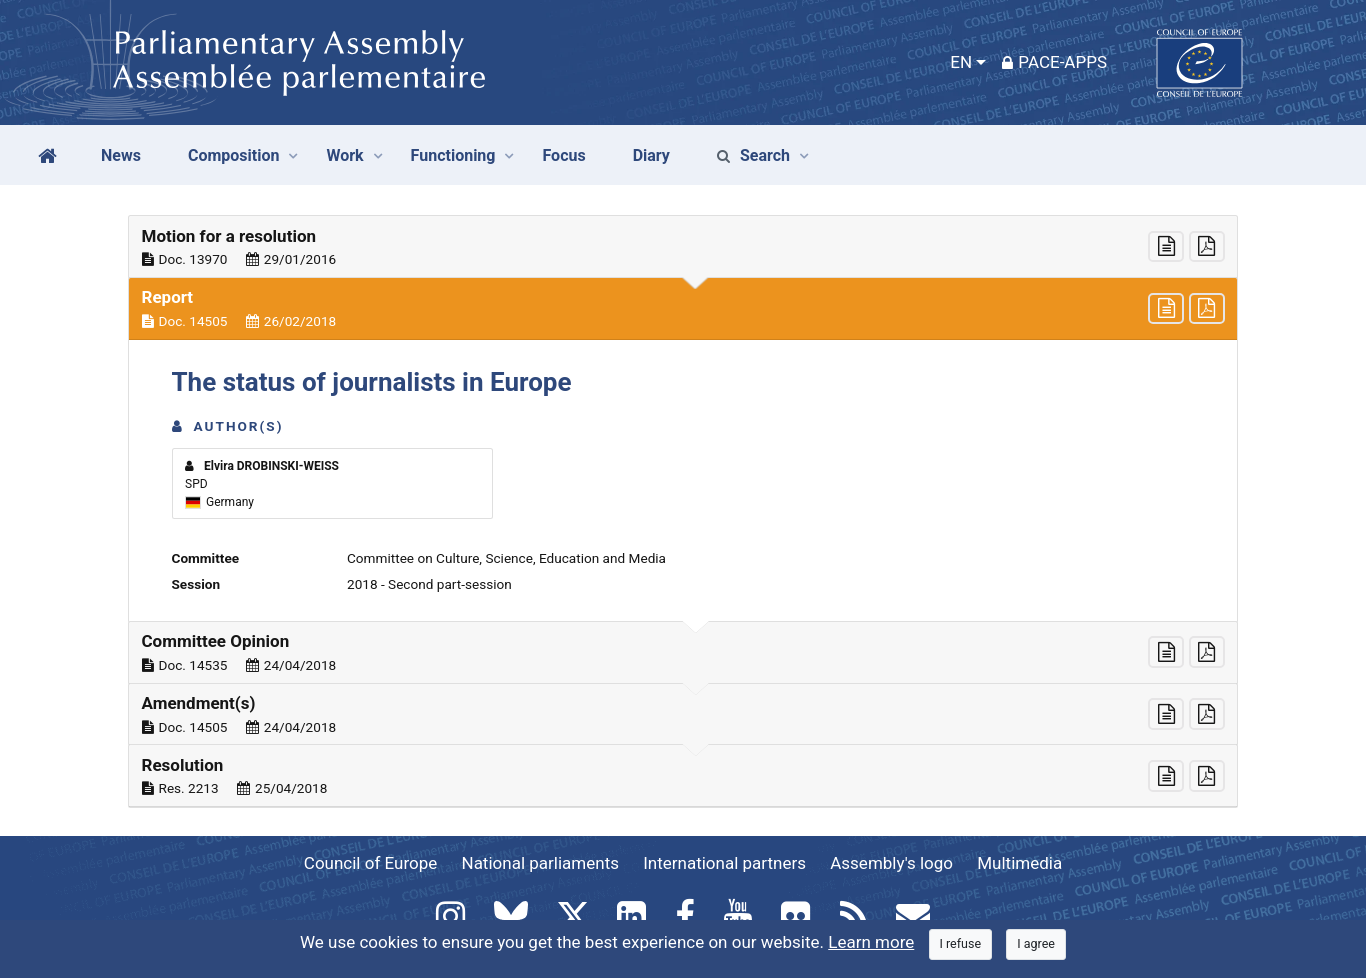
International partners (724, 863)
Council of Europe (370, 863)
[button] (683, 247)
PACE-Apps (1054, 62)
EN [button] (961, 62)
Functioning (453, 155)
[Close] (961, 944)
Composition (234, 155)
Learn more (871, 942)
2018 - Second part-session (429, 584)
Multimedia (1019, 863)
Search (753, 155)
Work (344, 155)
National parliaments (540, 863)
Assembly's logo (891, 863)
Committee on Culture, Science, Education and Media (506, 558)
